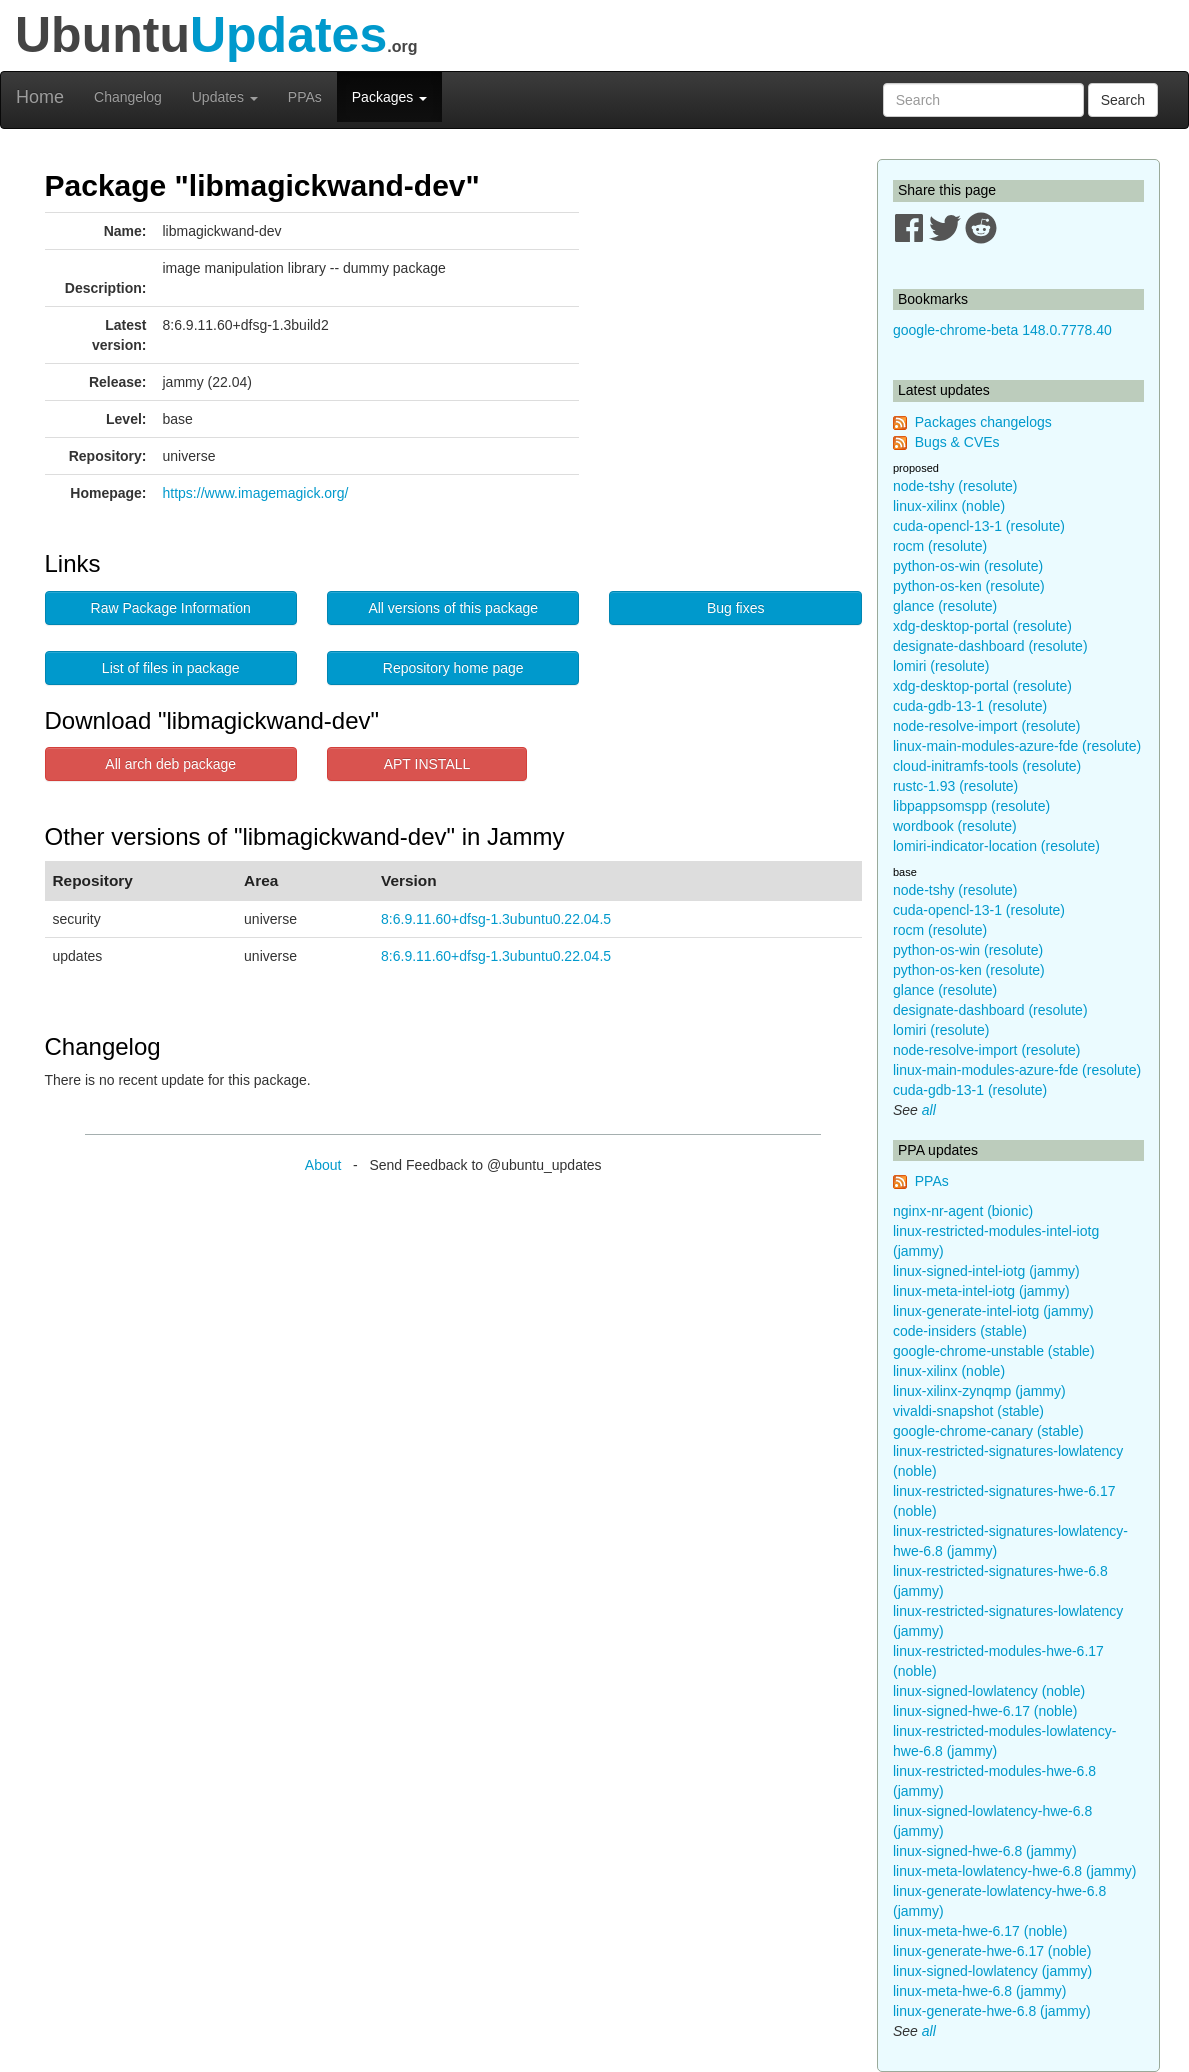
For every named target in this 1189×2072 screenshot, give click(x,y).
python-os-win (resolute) (968, 566)
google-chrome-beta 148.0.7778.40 (1002, 330)
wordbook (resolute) (955, 826)
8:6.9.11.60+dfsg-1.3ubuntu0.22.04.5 (496, 919)
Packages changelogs (983, 422)
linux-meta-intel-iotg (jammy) (981, 1291)
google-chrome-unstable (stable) (994, 1351)
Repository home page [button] (453, 668)
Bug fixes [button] (736, 608)
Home (40, 97)
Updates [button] (225, 97)
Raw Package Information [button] (171, 608)
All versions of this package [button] (453, 608)
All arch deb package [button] (170, 764)
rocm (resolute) (940, 546)
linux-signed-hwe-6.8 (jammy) (985, 1851)
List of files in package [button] (171, 668)
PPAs (305, 97)
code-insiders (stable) (960, 1331)
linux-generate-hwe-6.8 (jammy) (992, 2011)
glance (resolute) (945, 606)
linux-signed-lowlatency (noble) (989, 1691)
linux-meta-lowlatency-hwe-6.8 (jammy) (1015, 1871)
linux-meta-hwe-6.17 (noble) (980, 1931)
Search (1123, 100)
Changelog (128, 97)
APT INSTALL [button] (427, 764)
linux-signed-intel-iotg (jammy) (986, 1271)
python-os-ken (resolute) (969, 586)
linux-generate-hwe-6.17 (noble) (992, 1951)
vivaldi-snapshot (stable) (968, 1411)
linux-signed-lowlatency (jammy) (992, 1971)
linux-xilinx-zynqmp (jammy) (979, 1391)
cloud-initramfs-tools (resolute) (987, 766)
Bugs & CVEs (957, 442)
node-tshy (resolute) (955, 486)
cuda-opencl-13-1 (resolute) (979, 526)
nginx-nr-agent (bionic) (963, 1211)
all (929, 1110)
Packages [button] (389, 97)
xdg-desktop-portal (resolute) (982, 626)
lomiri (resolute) (941, 666)
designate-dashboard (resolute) (990, 646)
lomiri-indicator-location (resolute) (996, 846)
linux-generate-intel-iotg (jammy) (993, 1311)
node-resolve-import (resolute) (987, 726)
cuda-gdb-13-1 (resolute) (970, 706)
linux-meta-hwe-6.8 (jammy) (979, 1991)
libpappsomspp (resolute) (971, 806)
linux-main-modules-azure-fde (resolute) (1017, 746)
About (323, 1165)
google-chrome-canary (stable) (988, 1431)
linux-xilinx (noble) (949, 506)
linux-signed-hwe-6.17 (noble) (985, 1711)
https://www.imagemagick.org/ (256, 493)
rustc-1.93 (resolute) (955, 786)
